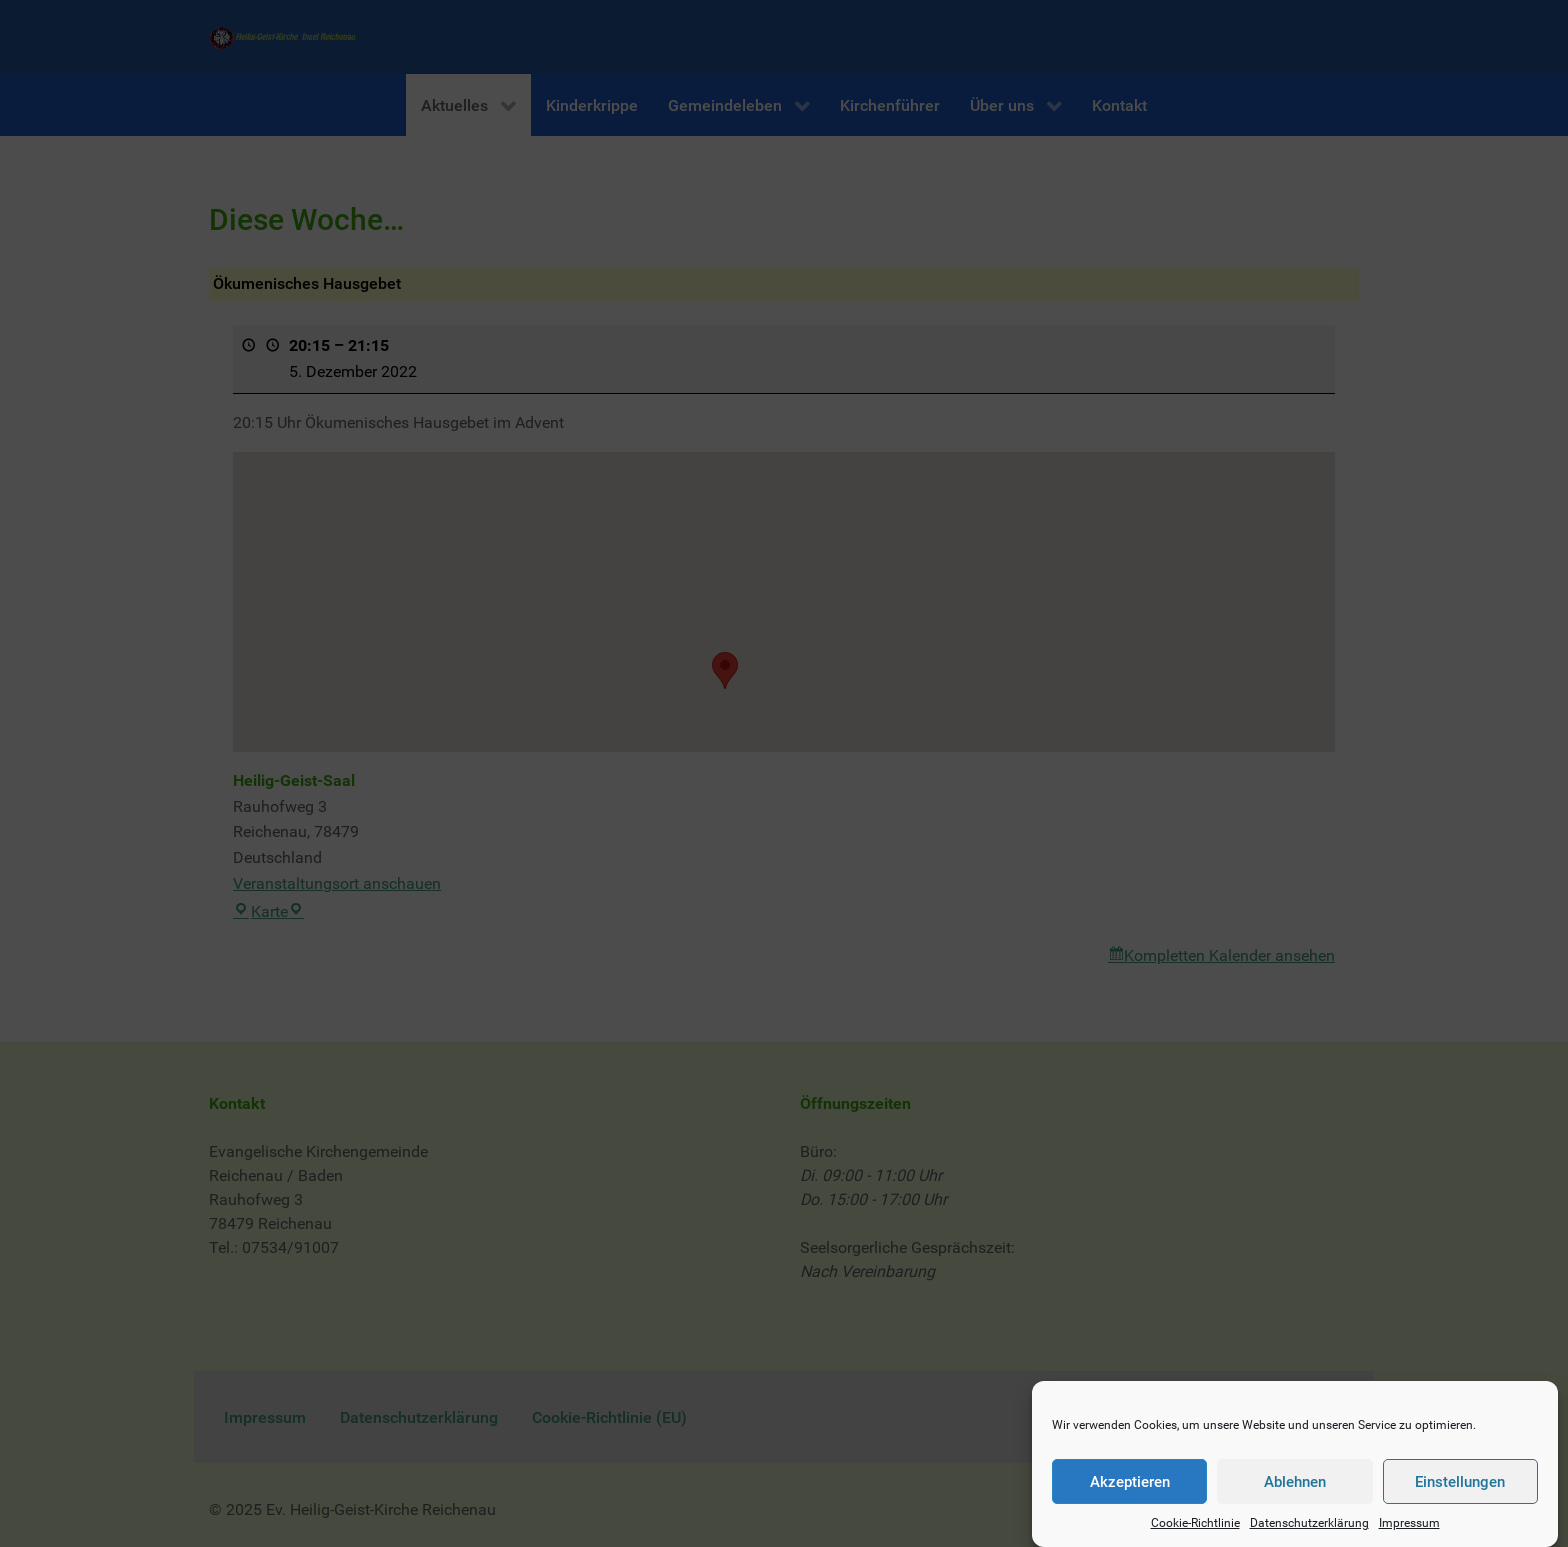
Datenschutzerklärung (1309, 1525)
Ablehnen (1295, 1483)
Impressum (1409, 1525)
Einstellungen (1460, 1483)
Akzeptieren (1130, 1483)
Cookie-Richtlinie (1195, 1525)
